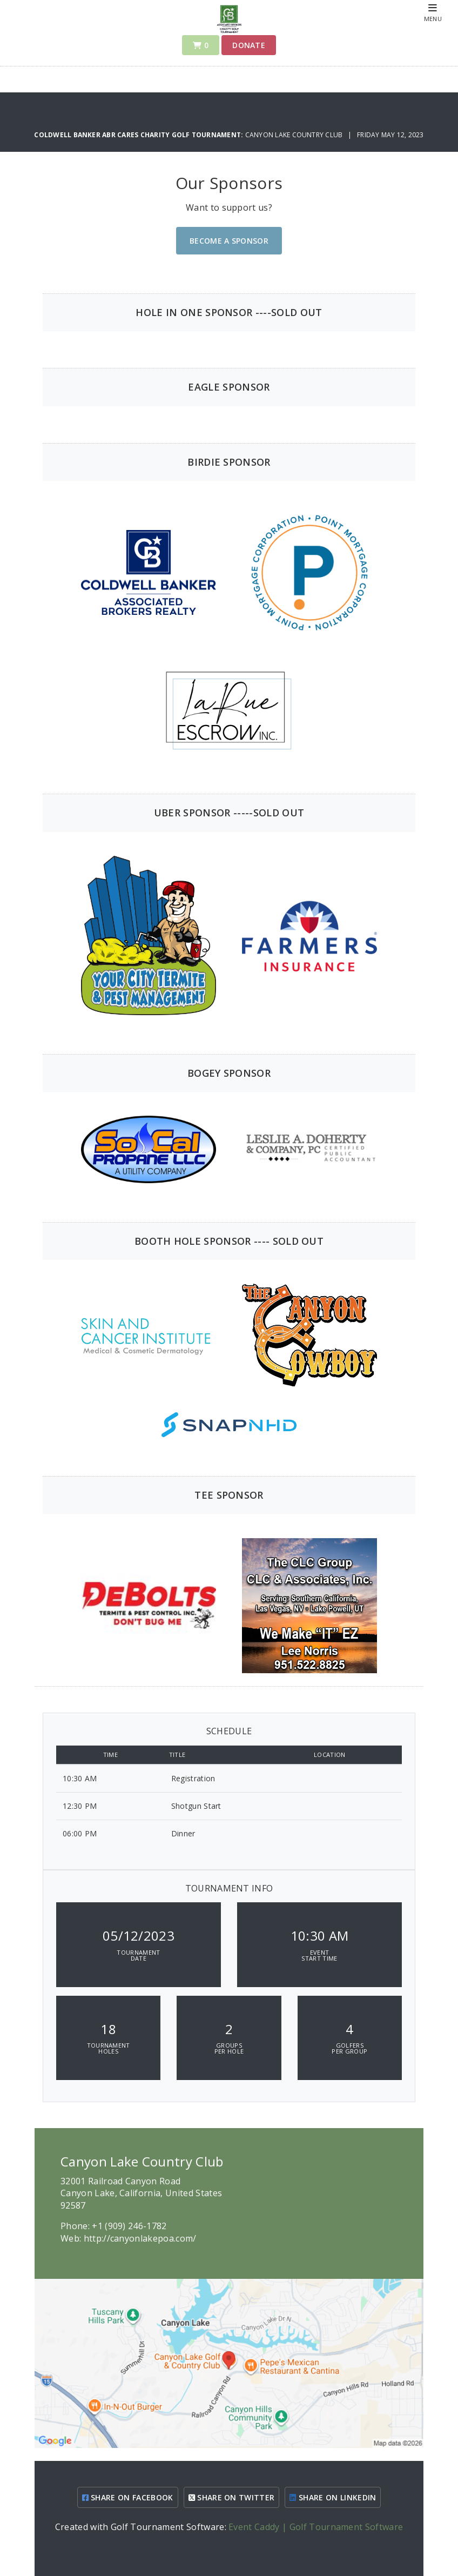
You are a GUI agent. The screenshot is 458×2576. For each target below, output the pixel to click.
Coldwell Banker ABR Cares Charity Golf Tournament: (139, 134)
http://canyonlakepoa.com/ (140, 2238)
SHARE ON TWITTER (231, 2497)
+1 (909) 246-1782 (129, 2226)
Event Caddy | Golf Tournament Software (315, 2527)
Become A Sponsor (229, 241)
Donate (248, 45)
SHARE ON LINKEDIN (332, 2497)
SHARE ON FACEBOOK (127, 2497)
